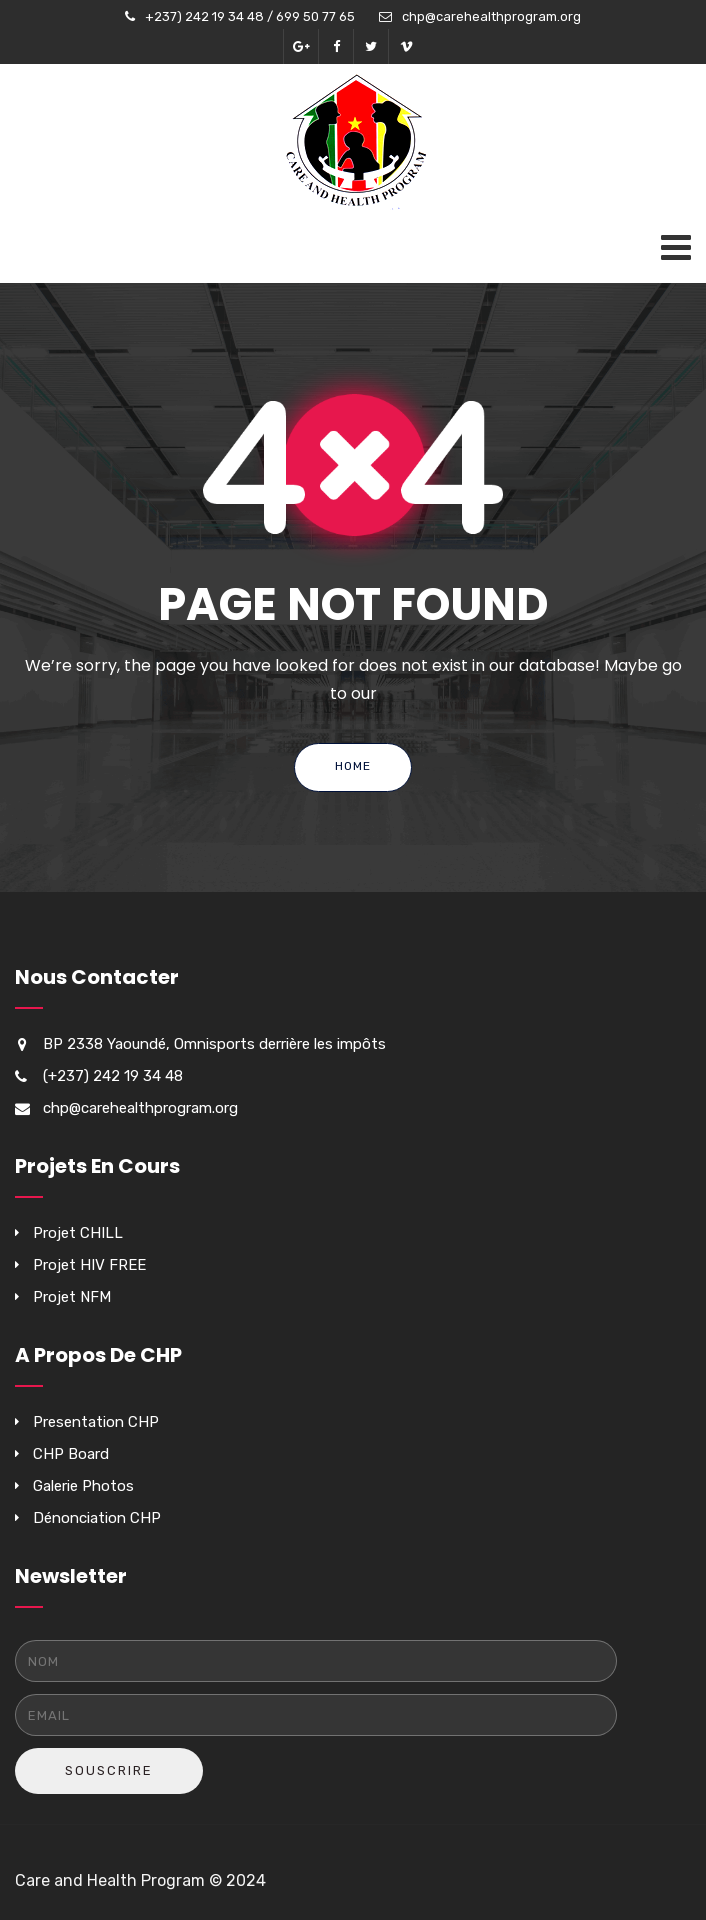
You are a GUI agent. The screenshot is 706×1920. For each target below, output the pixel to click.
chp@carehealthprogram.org (491, 16)
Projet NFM (72, 1297)
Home (353, 766)
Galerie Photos (83, 1486)
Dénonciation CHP (97, 1518)
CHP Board (71, 1454)
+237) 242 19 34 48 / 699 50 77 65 (250, 16)
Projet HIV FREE (89, 1265)
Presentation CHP (96, 1422)
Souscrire (109, 1770)
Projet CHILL (78, 1233)
